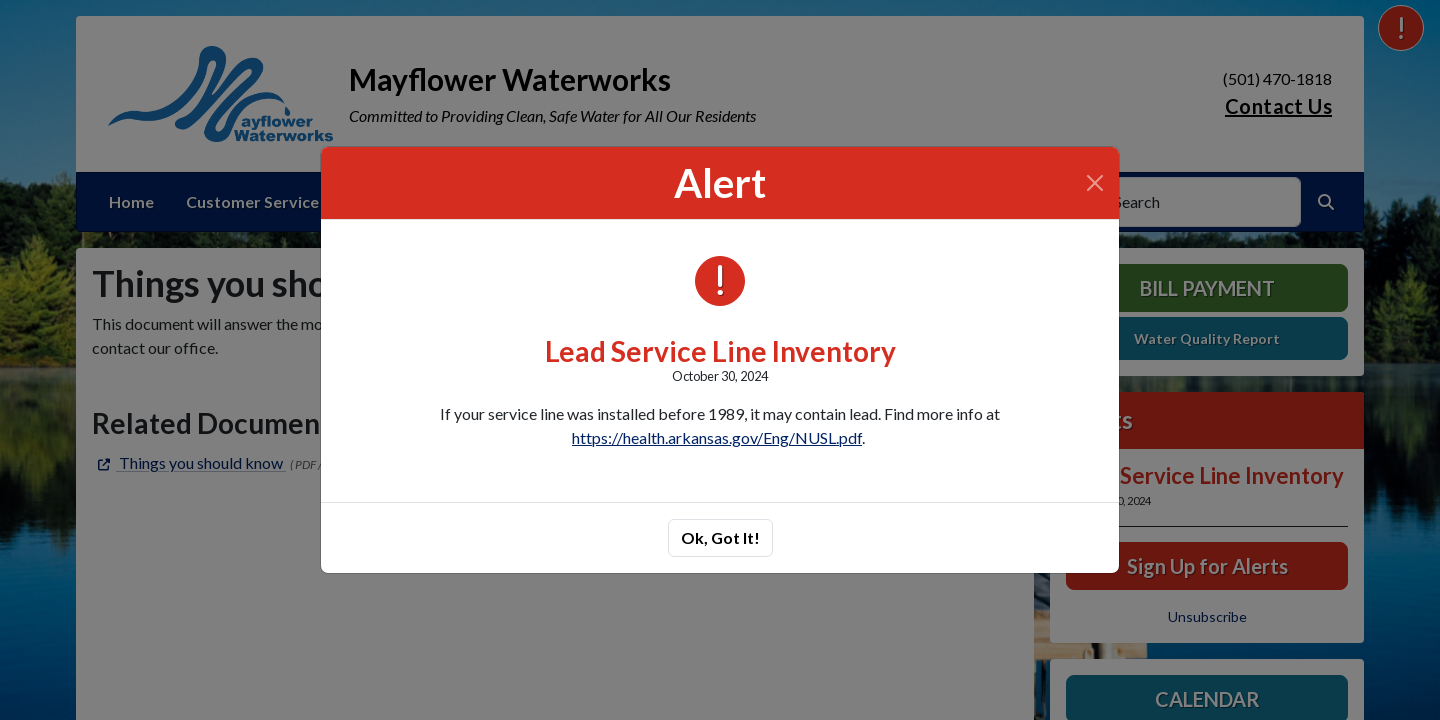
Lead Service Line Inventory (720, 351)
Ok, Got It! (720, 537)
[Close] (1095, 183)
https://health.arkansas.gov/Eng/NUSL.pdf (717, 437)
